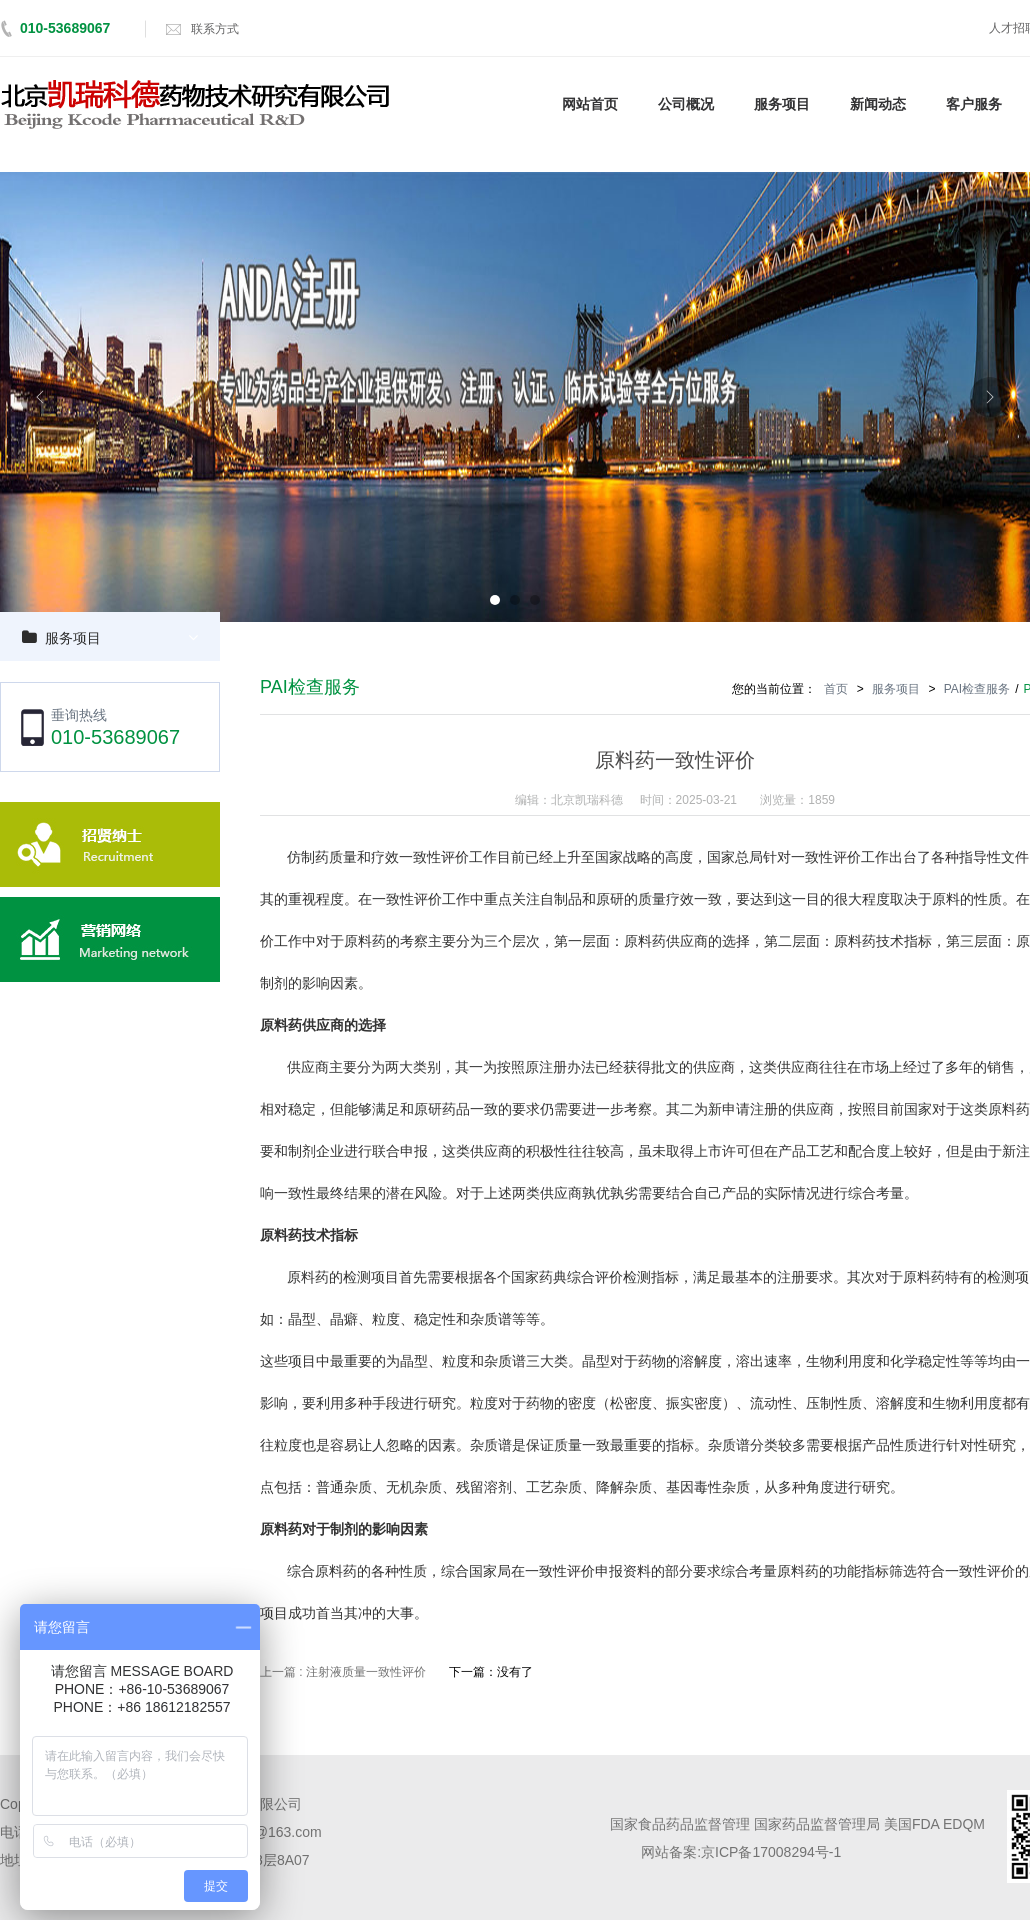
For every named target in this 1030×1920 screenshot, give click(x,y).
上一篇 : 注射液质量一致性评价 (343, 1672)
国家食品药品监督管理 (680, 1824)
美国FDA (911, 1824)
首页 (836, 689)
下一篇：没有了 (491, 1672)
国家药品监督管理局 (817, 1824)
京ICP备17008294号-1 (771, 1852)
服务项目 (73, 638)
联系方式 (215, 29)
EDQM (964, 1824)
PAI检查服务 (977, 689)
